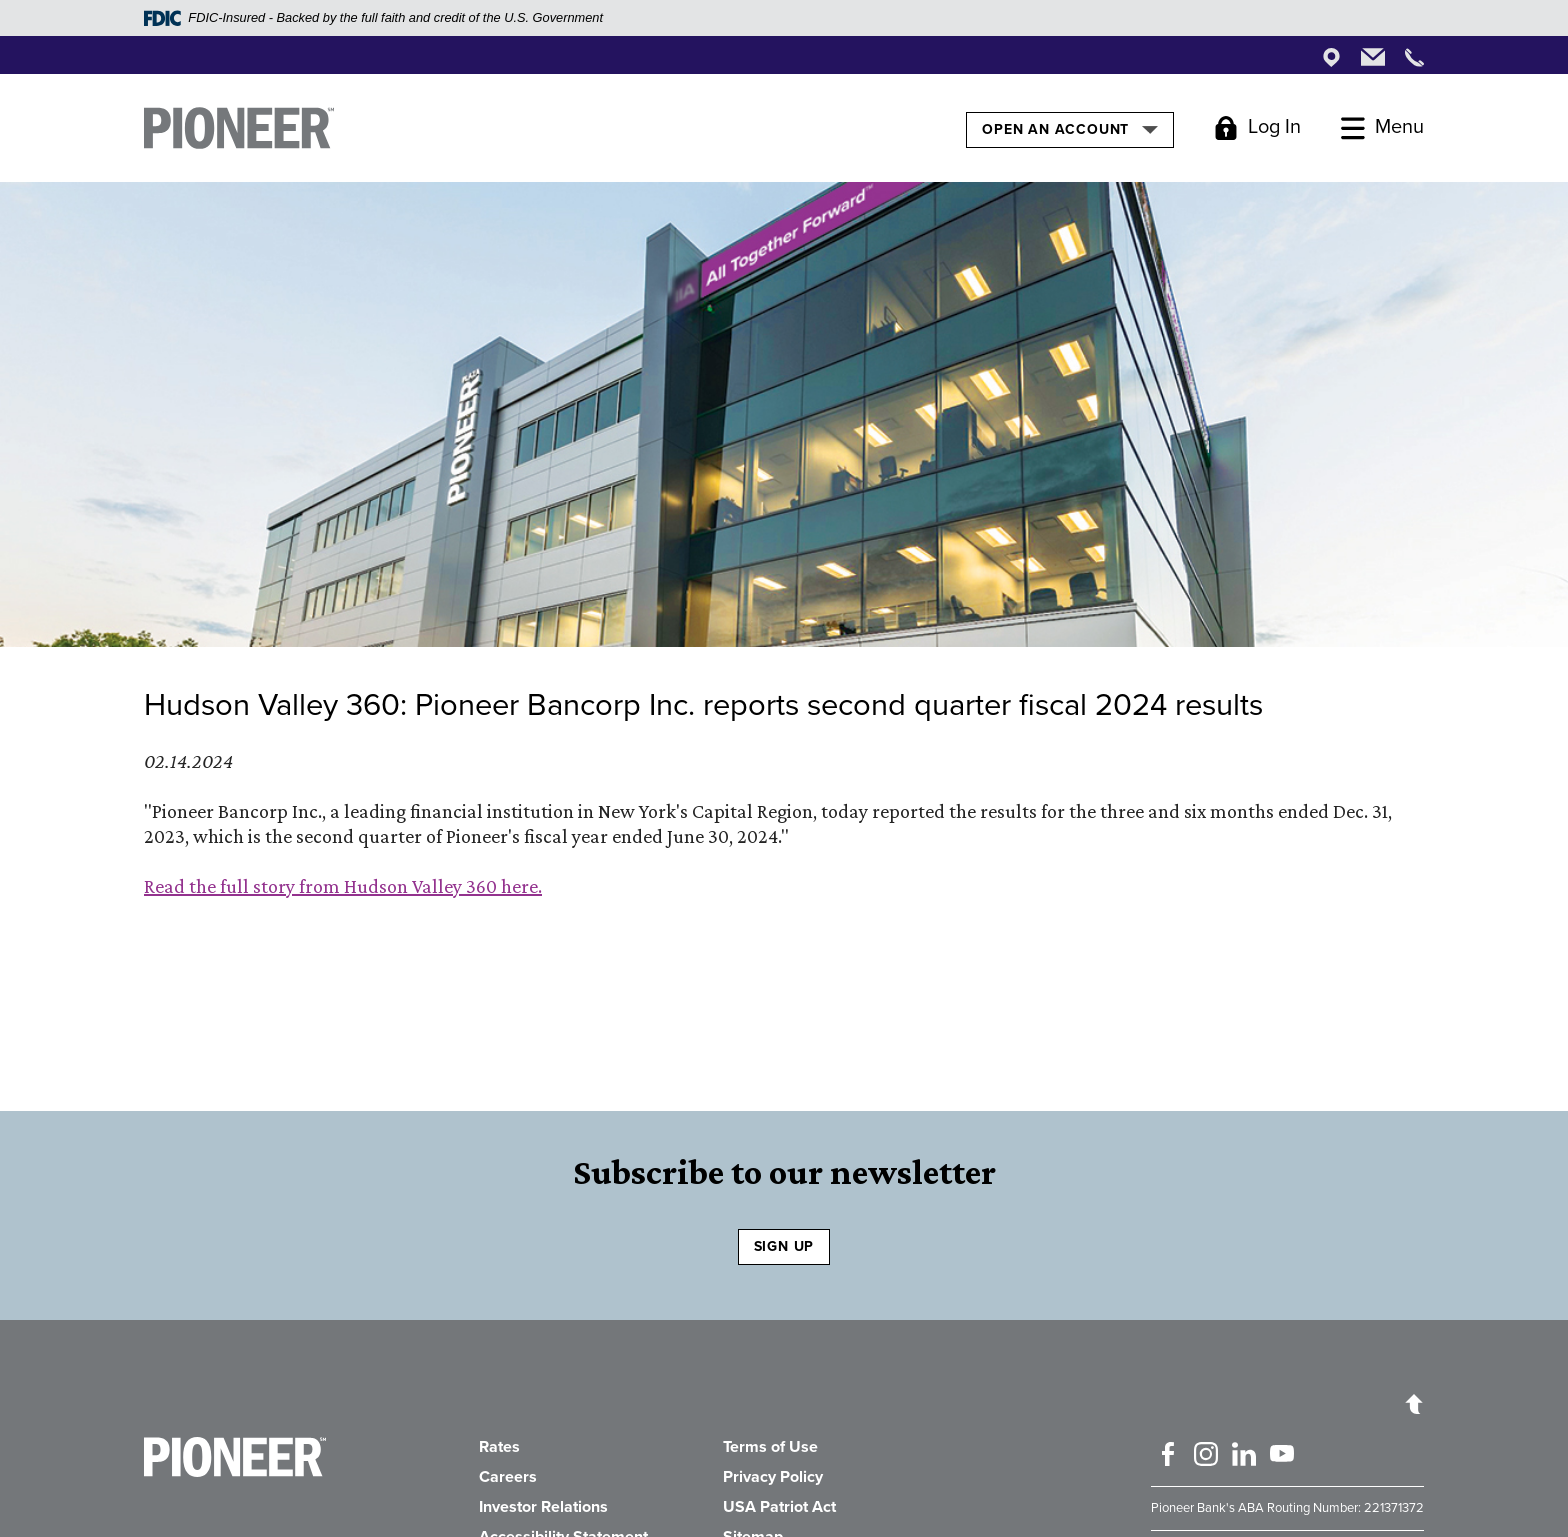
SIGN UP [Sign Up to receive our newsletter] (784, 1246)
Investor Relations (543, 1507)
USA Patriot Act (779, 1507)
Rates (499, 1447)
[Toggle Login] (1257, 128)
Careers (508, 1477)
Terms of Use (770, 1447)
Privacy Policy (773, 1477)
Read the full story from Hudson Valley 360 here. (343, 886)
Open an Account (1069, 129)
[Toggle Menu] (1382, 128)
